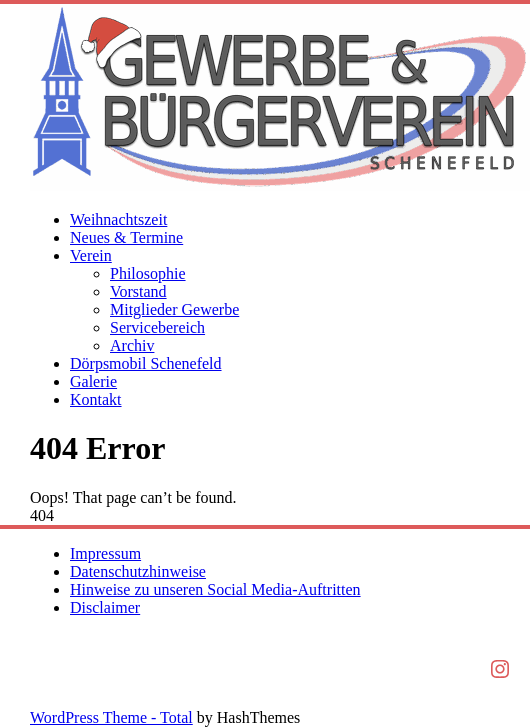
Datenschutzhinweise (138, 571)
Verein (91, 255)
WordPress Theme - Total (111, 717)
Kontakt (96, 399)
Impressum (105, 553)
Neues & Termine (126, 237)
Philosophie (148, 273)
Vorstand (138, 291)
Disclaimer (105, 607)
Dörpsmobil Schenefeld (146, 363)
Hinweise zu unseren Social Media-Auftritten (215, 589)
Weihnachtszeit (118, 219)
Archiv (132, 345)
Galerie (93, 381)
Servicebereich (157, 327)
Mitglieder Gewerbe (174, 309)
